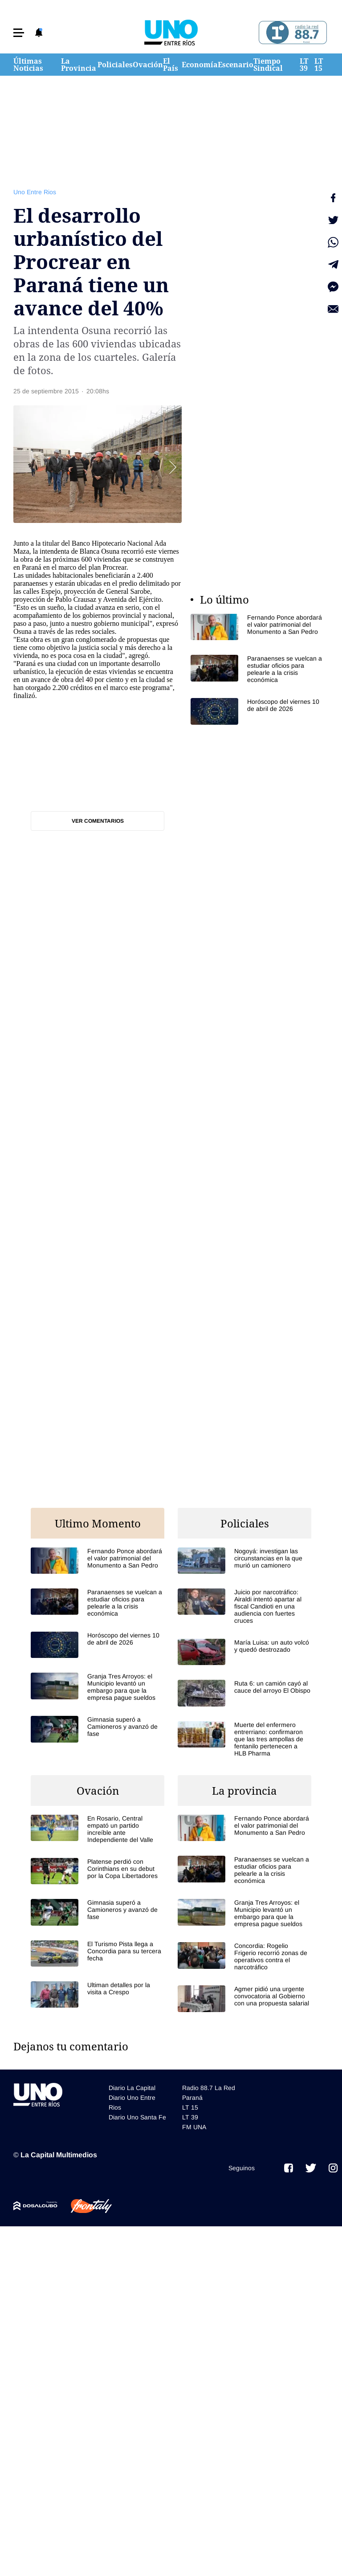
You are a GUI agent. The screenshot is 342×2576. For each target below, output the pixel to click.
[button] (18, 33)
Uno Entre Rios (34, 192)
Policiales (115, 64)
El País (170, 64)
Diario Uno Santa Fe (137, 2117)
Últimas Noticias (28, 64)
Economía (200, 64)
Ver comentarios (98, 821)
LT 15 (318, 64)
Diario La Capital (132, 2087)
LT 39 (304, 64)
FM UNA (194, 2127)
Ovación (148, 64)
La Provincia (78, 64)
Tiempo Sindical (268, 64)
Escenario (235, 64)
